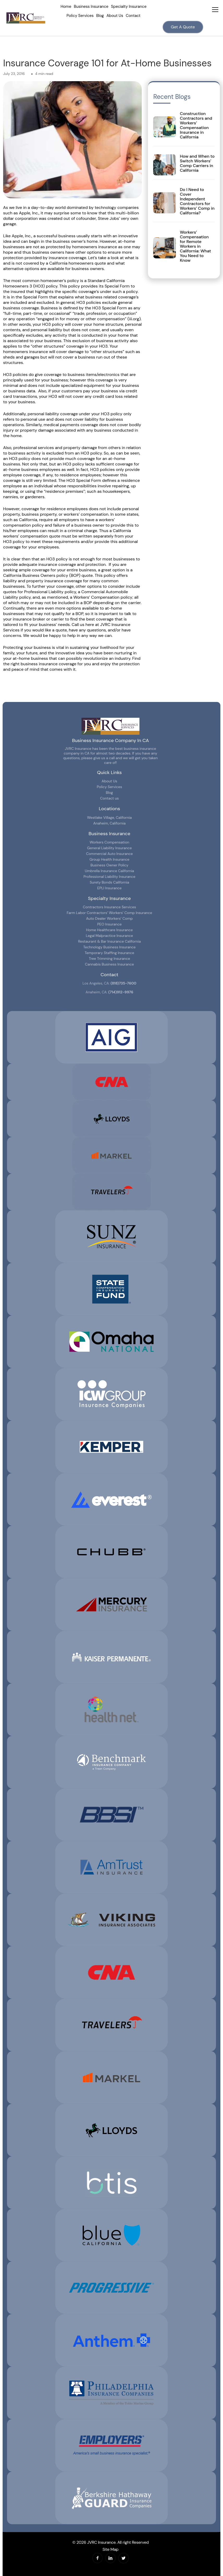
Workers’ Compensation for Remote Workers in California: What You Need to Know (195, 246)
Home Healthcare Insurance (109, 930)
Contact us (109, 798)
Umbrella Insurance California (109, 870)
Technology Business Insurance (109, 947)
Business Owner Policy (109, 865)
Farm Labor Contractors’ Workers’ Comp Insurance (109, 912)
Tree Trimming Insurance (109, 958)
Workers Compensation (109, 842)
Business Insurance (91, 6)
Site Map (111, 2549)
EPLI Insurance (109, 888)
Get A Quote (183, 27)
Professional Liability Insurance (109, 876)
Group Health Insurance (109, 859)
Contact (133, 15)
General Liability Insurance (109, 848)
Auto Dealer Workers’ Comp (109, 918)
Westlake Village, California (109, 817)
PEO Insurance (109, 924)
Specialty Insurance (128, 6)
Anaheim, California (109, 823)
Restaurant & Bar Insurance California (109, 941)
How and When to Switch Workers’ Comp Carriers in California (197, 163)
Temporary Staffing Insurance (109, 952)
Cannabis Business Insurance (109, 964)
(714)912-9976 (120, 992)
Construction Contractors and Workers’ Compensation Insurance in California (196, 125)
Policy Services (80, 15)
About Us (115, 15)
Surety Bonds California (109, 882)
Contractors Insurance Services (109, 907)
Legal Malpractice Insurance (109, 935)
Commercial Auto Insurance (109, 853)
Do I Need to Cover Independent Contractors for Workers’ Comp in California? (197, 201)
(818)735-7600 (123, 983)
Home (65, 6)
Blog (100, 15)
